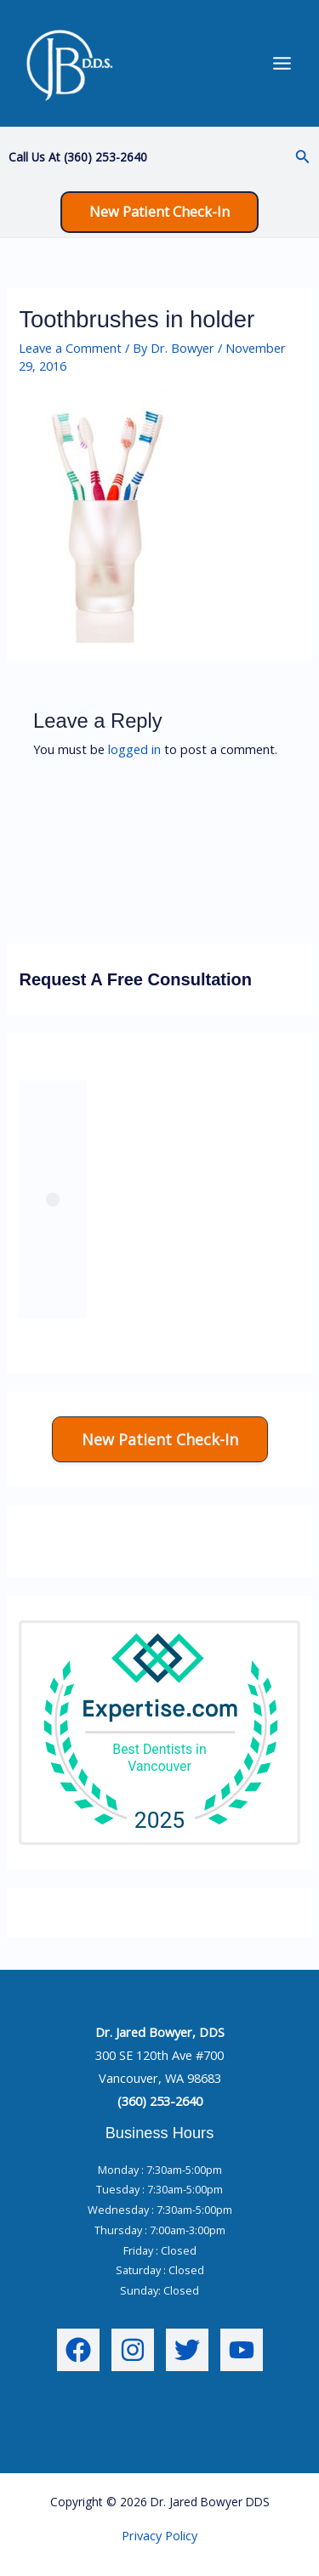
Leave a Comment (70, 347)
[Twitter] (187, 2350)
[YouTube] (241, 2350)
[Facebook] (78, 2350)
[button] (302, 157)
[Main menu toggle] (282, 63)
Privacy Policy (159, 2535)
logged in (134, 748)
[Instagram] (132, 2350)
